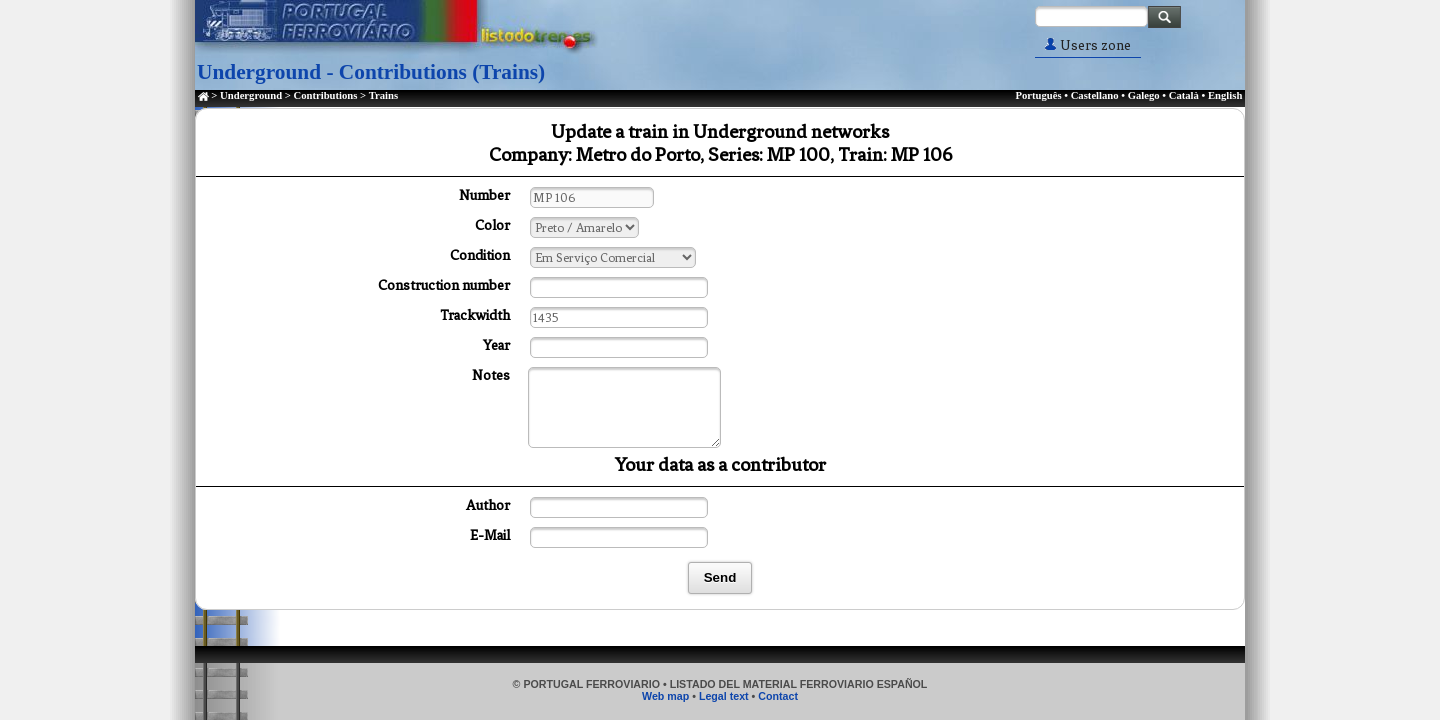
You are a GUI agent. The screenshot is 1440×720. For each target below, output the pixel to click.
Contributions (325, 95)
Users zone (1088, 45)
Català (1184, 95)
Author (488, 505)
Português (1038, 95)
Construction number (444, 285)
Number (484, 195)
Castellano (1095, 95)
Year (496, 345)
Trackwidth (475, 315)
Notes (491, 375)
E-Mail (490, 535)
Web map (665, 696)
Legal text (724, 696)
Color (492, 225)
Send (720, 577)
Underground (251, 95)
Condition (480, 255)
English (1225, 95)
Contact (778, 696)
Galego (1144, 95)
